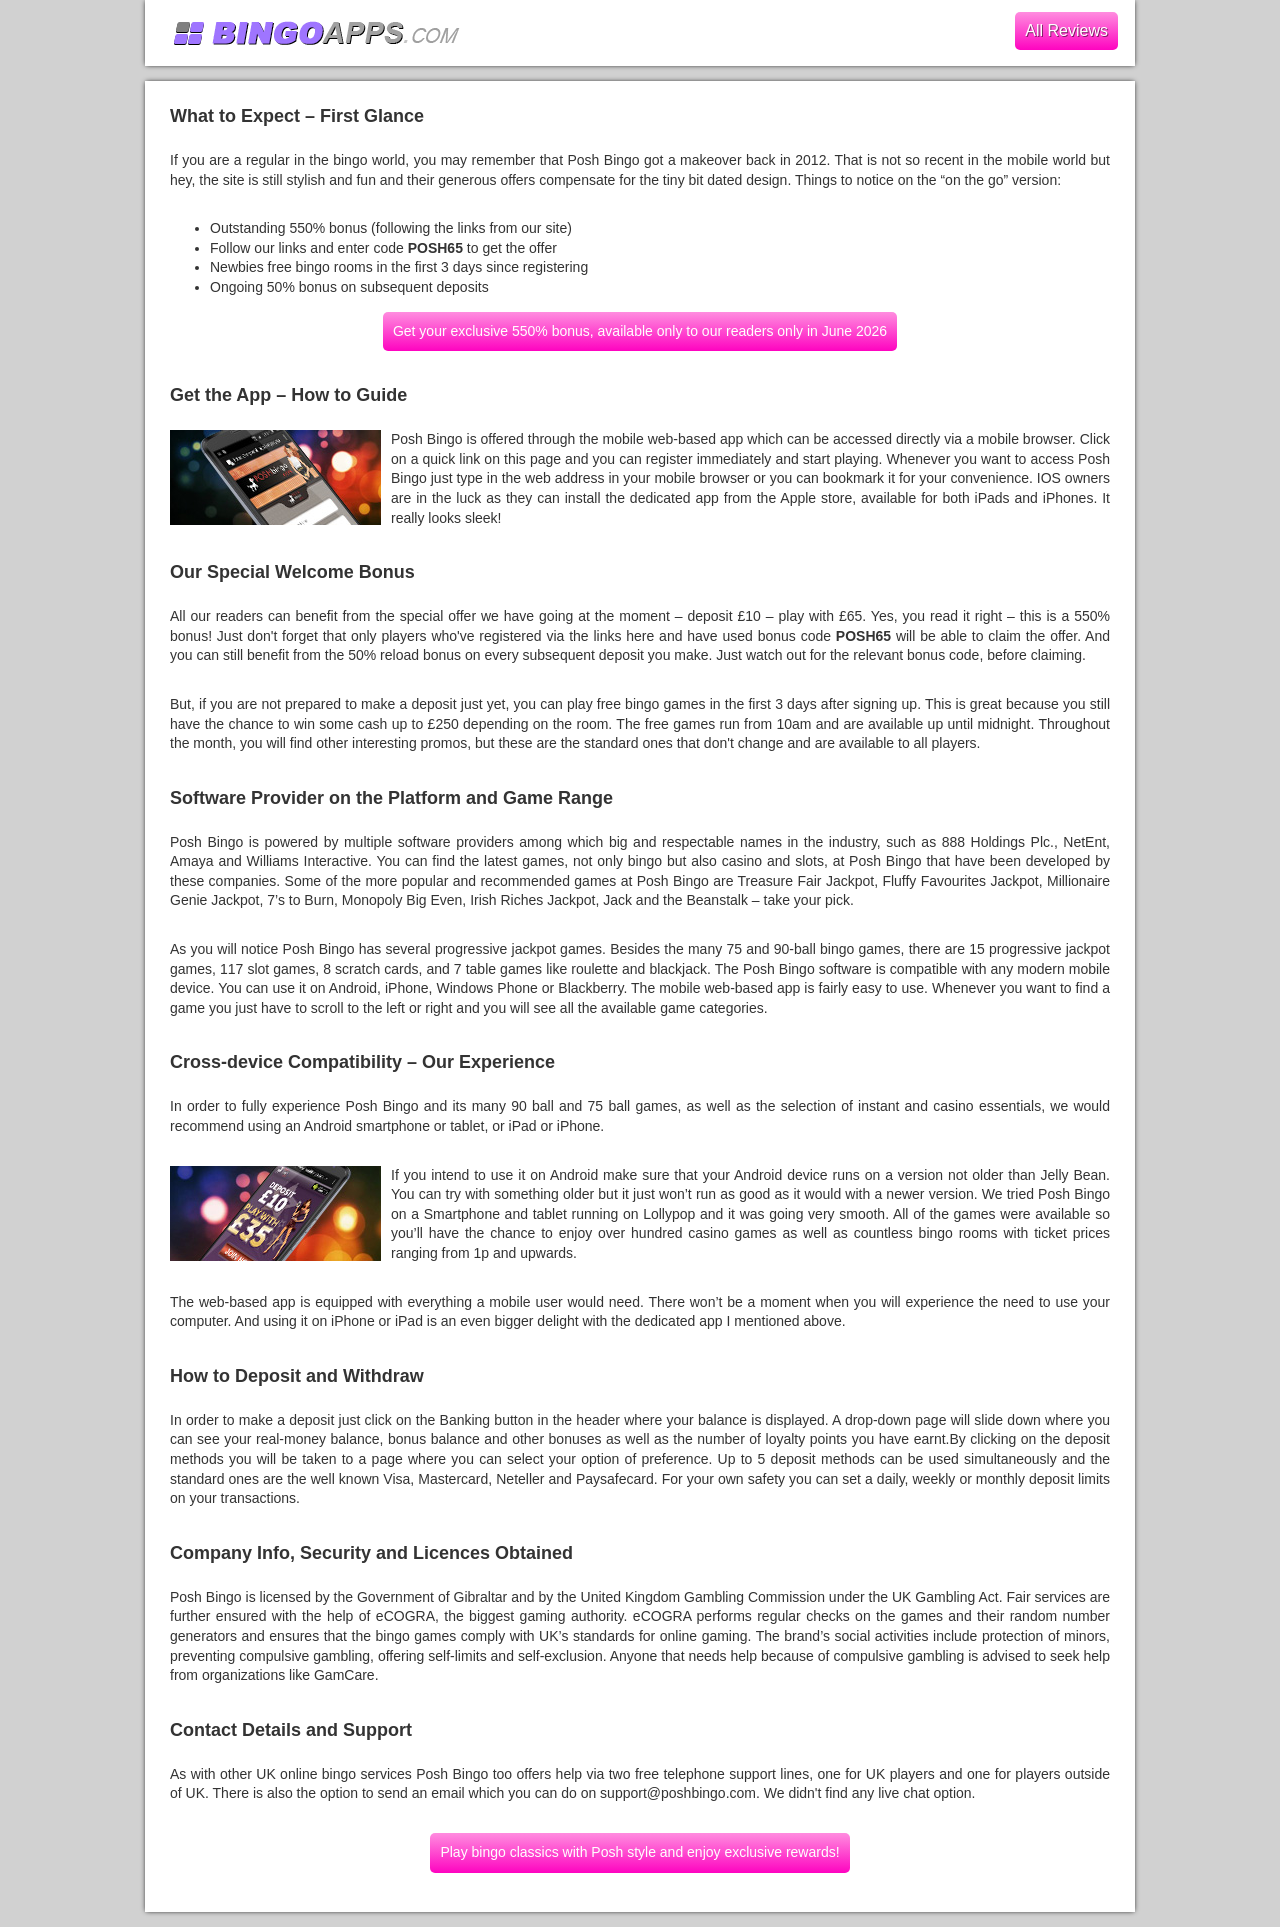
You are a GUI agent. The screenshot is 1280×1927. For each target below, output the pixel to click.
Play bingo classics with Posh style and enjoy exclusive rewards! (639, 1852)
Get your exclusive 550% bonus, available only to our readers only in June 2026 (640, 331)
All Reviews (1066, 30)
